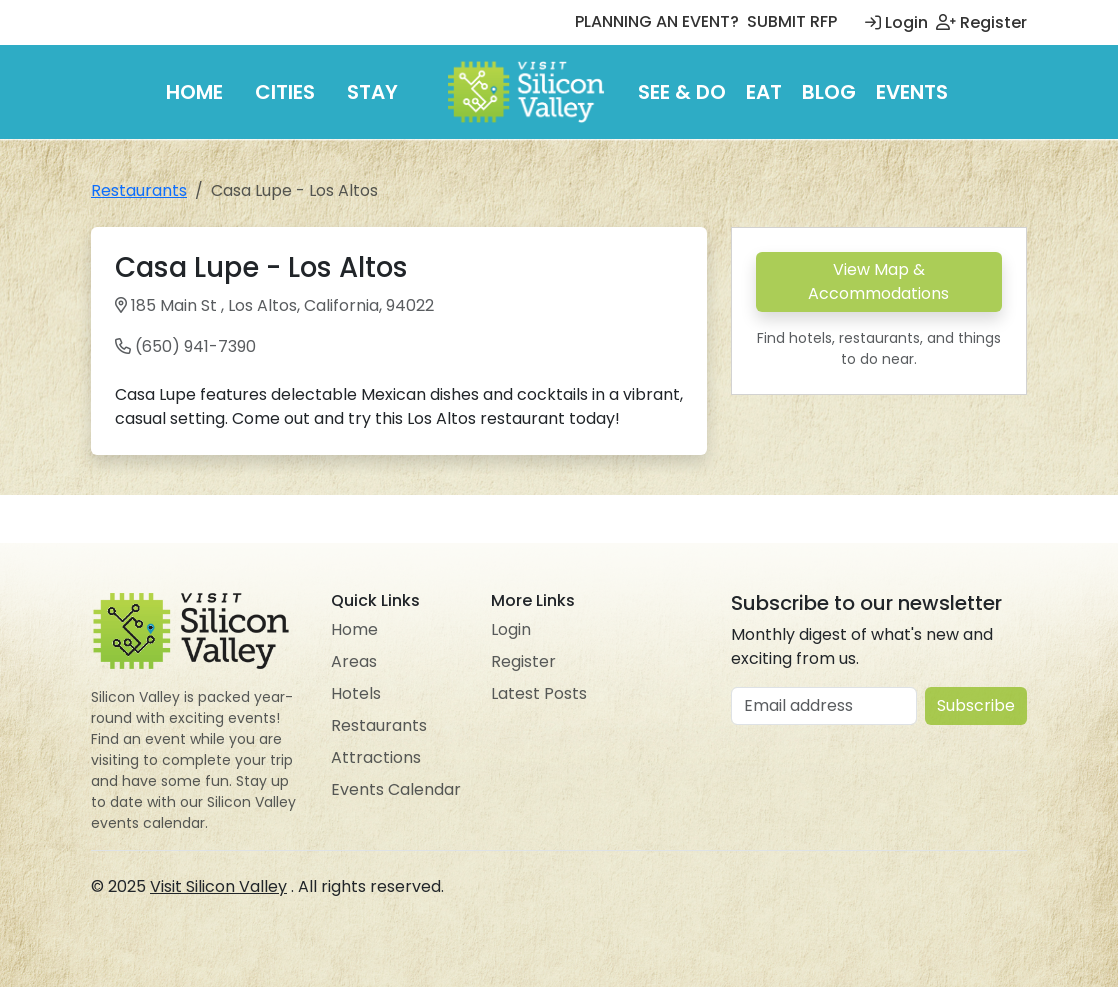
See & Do (682, 92)
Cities (285, 92)
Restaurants (139, 190)
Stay (372, 92)
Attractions (376, 757)
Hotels (356, 693)
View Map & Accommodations (878, 281)
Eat (764, 92)
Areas (354, 661)
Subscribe (976, 705)
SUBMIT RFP (792, 21)
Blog (829, 92)
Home (194, 92)
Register (981, 22)
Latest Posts (539, 693)
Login (896, 22)
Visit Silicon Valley (218, 886)
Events (912, 92)
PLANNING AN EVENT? (657, 21)
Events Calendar (396, 789)
